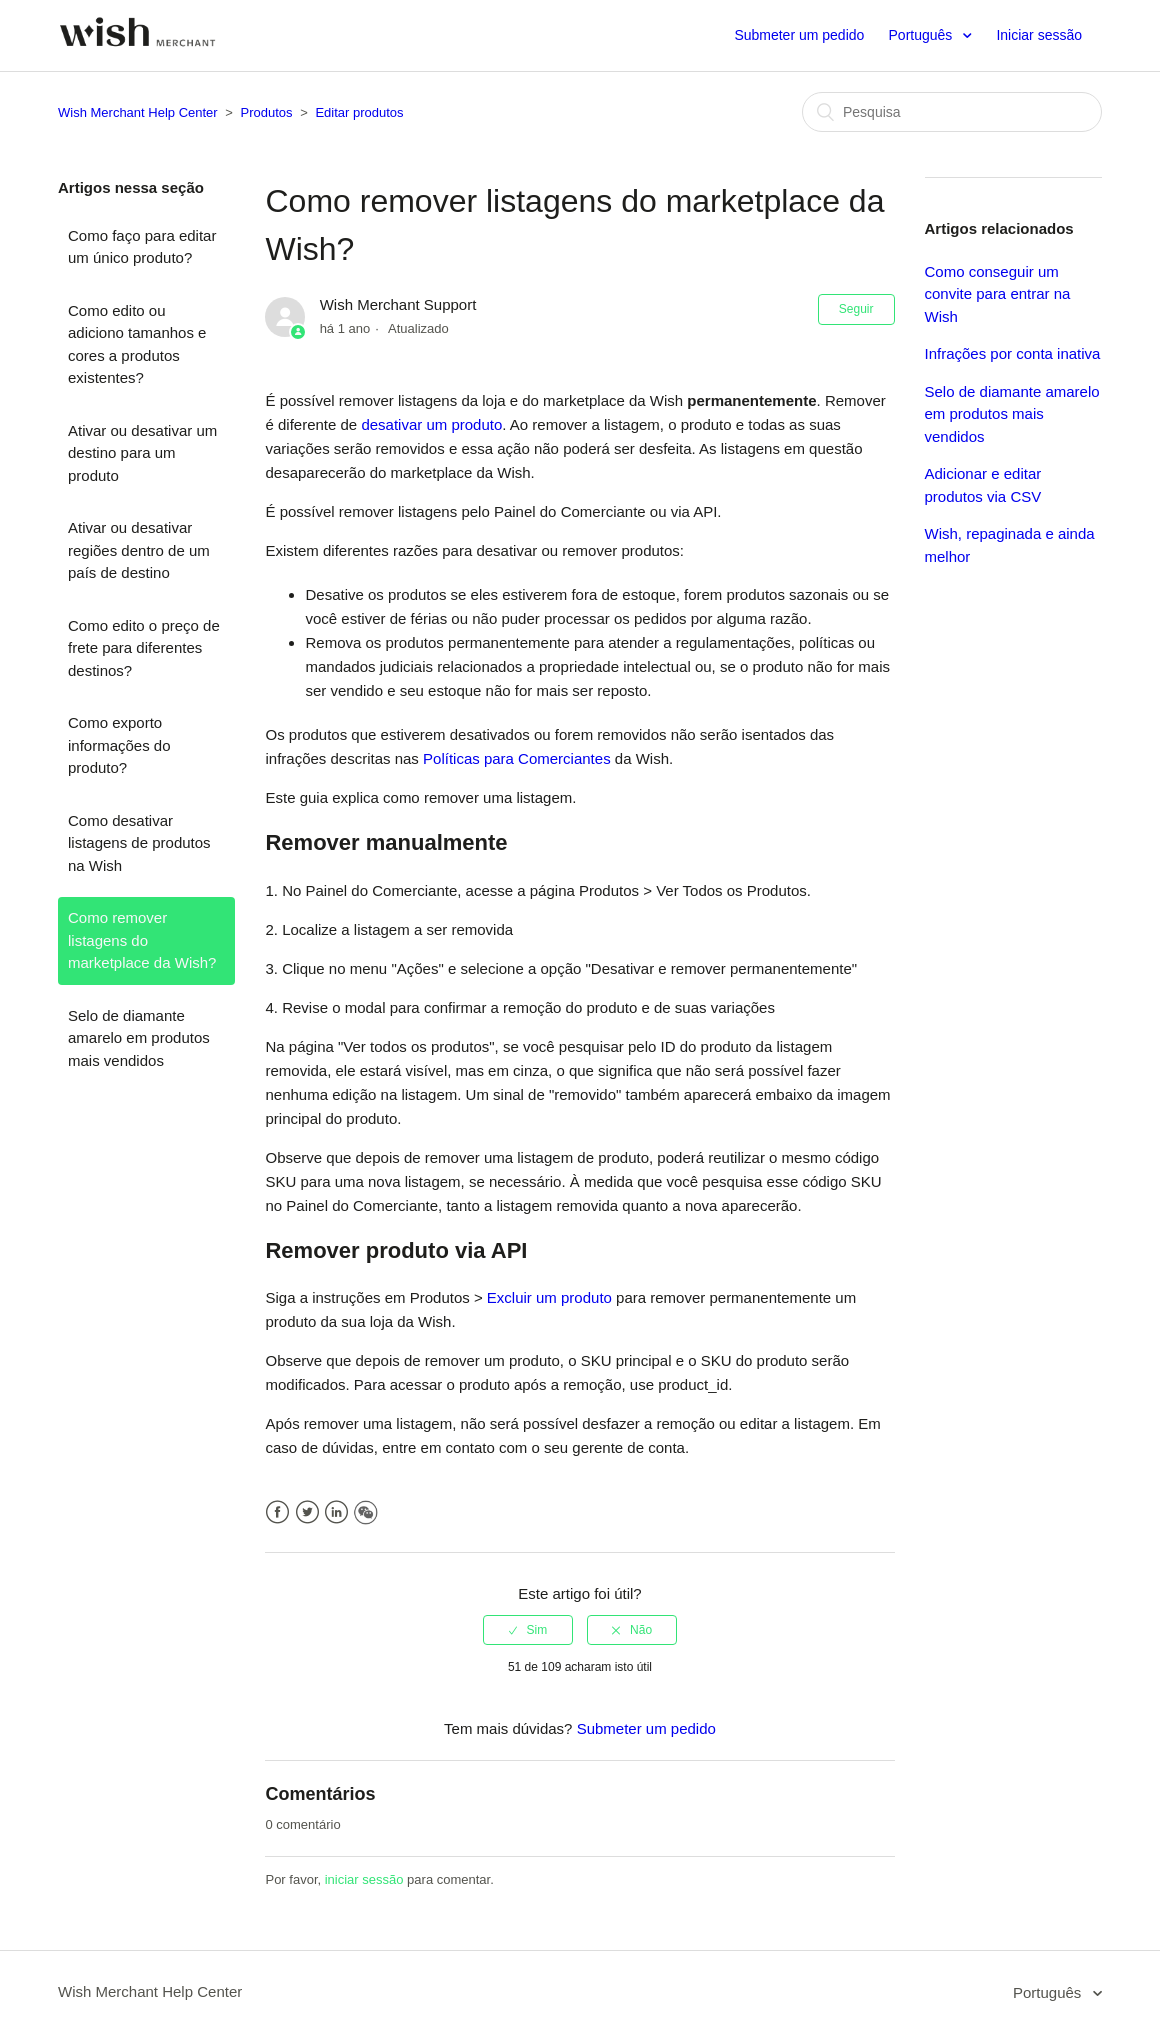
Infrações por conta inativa (1013, 353)
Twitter (307, 1512)
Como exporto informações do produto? (119, 745)
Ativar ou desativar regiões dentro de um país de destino (139, 550)
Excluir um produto (549, 1297)
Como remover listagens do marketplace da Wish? (142, 940)
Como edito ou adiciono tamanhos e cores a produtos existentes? (137, 344)
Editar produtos (359, 112)
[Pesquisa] (952, 112)
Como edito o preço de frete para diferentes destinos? (144, 648)
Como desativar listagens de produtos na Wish (139, 843)
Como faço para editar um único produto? (142, 247)
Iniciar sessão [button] (1039, 35)
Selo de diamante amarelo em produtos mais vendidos (139, 1038)
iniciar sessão (364, 1879)
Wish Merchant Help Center (138, 112)
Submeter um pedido (799, 35)
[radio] (528, 1630)
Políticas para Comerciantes (517, 758)
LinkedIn (336, 1512)
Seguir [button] (856, 309)
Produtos (267, 112)
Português (923, 35)
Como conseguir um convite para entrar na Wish (998, 294)
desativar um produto (431, 424)
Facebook (277, 1512)
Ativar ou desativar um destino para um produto (142, 453)
